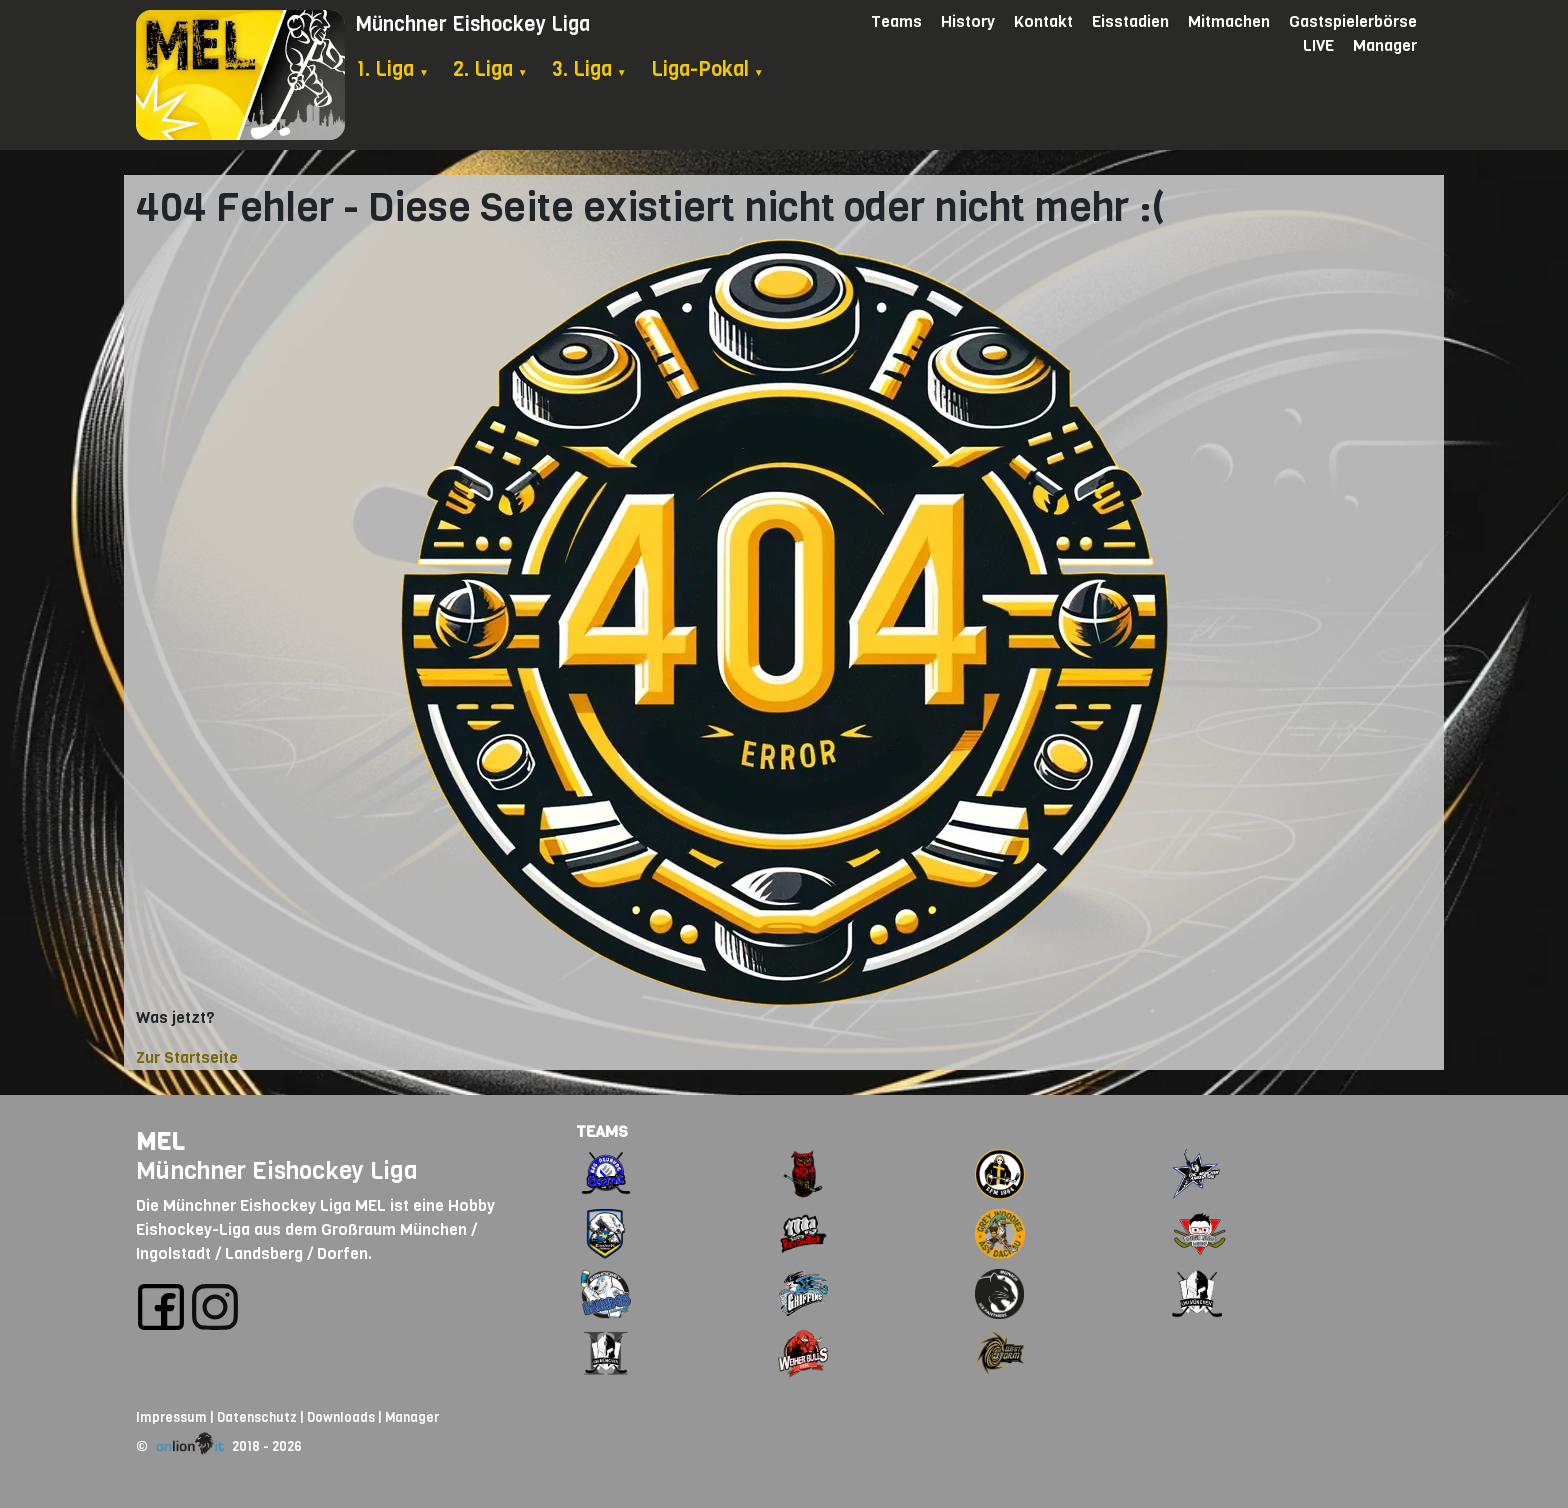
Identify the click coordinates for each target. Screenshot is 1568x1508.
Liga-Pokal (707, 69)
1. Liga (392, 69)
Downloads (341, 1417)
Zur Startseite (187, 1057)
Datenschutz (257, 1417)
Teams (896, 21)
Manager (1385, 45)
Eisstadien (1130, 21)
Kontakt (1043, 21)
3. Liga (589, 69)
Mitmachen (1229, 21)
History (968, 21)
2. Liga (490, 69)
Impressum (171, 1417)
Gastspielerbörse (1353, 21)
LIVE (1318, 45)
